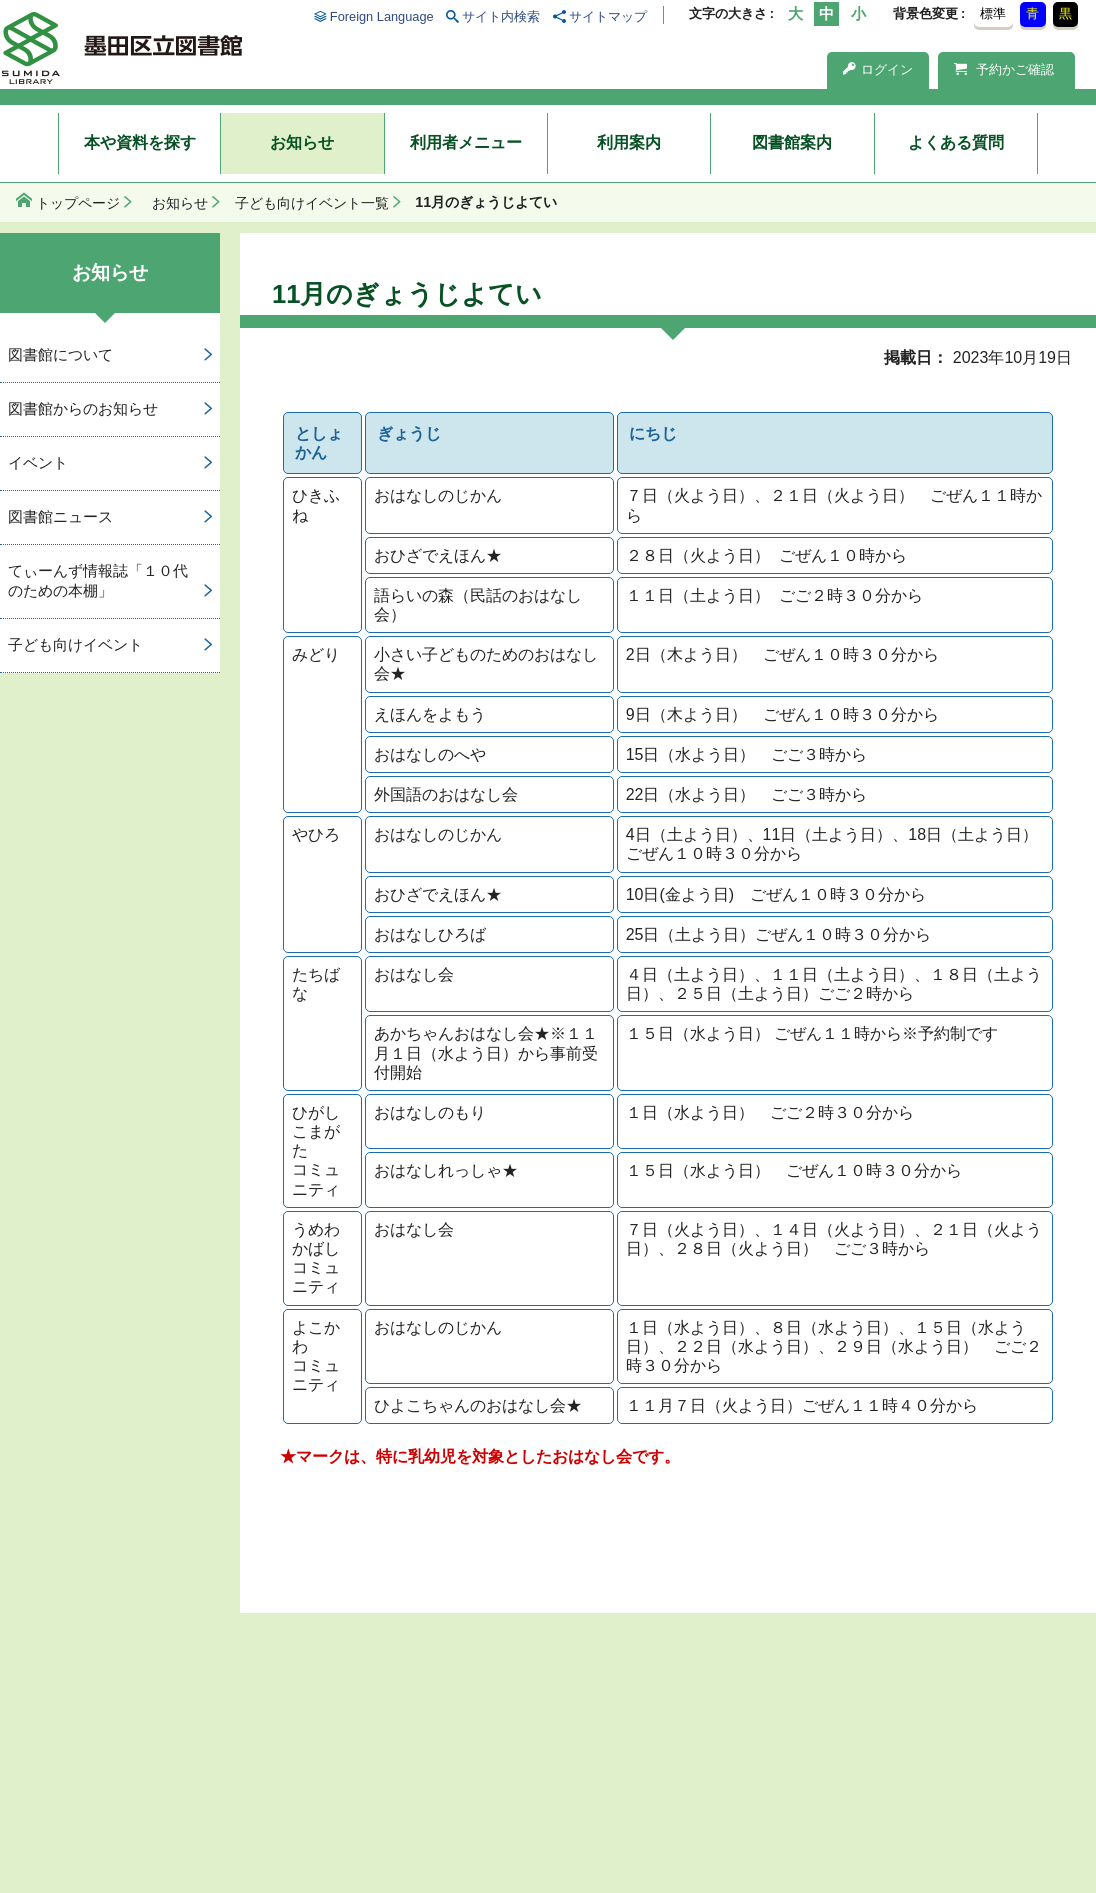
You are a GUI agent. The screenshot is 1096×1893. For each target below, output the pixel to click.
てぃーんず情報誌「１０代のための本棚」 (98, 581)
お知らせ (302, 142)
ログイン (878, 69)
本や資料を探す (140, 142)
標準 (993, 13)
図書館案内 (792, 142)
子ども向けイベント (75, 644)
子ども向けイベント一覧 (312, 203)
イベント (38, 462)
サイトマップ (608, 16)
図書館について (60, 354)
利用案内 (629, 142)
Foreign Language (382, 16)
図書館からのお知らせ (83, 408)
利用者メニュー (466, 142)
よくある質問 (956, 142)
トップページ (78, 203)
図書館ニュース (60, 516)
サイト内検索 (501, 16)
